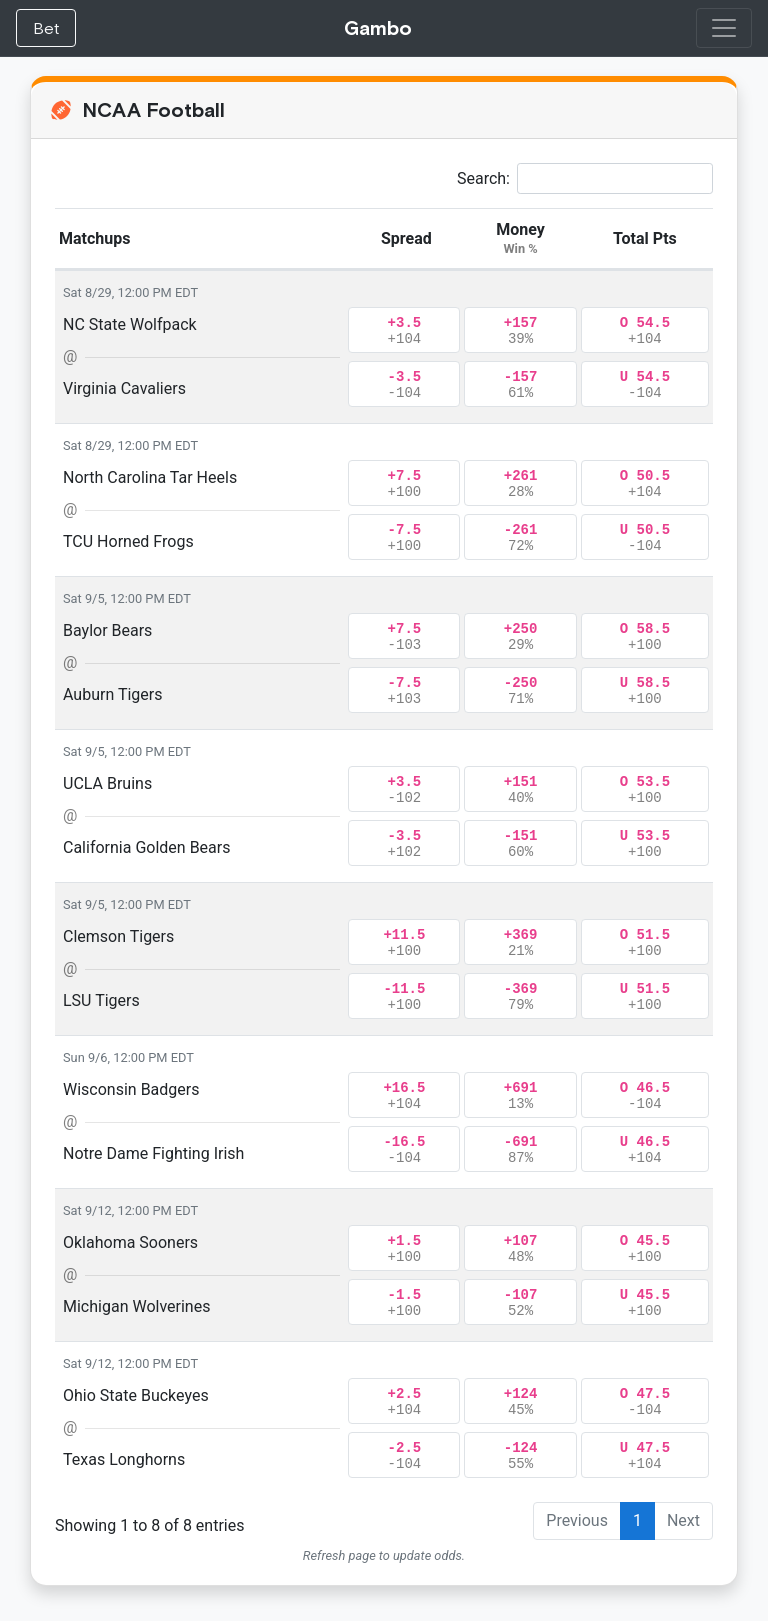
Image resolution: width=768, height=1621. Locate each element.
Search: (585, 178)
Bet (46, 28)
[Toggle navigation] (724, 28)
